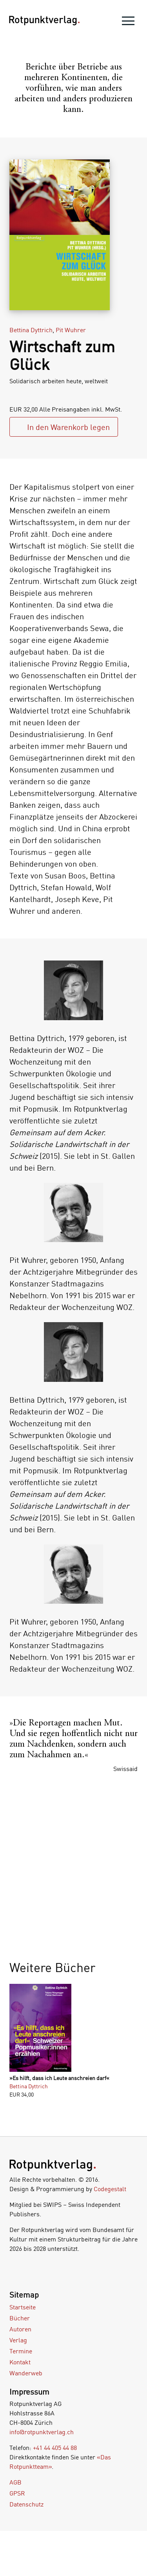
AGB (15, 2482)
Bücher (19, 2318)
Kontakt (20, 2362)
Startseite (22, 2307)
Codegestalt (110, 2189)
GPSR (17, 2493)
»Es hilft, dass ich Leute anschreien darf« (59, 2078)
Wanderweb (25, 2373)
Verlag (18, 2340)
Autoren (20, 2329)
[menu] (128, 22)
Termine (20, 2351)
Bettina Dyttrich (31, 330)
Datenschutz (26, 2504)
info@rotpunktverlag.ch (41, 2432)
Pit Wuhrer (71, 330)
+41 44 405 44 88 (55, 2448)
